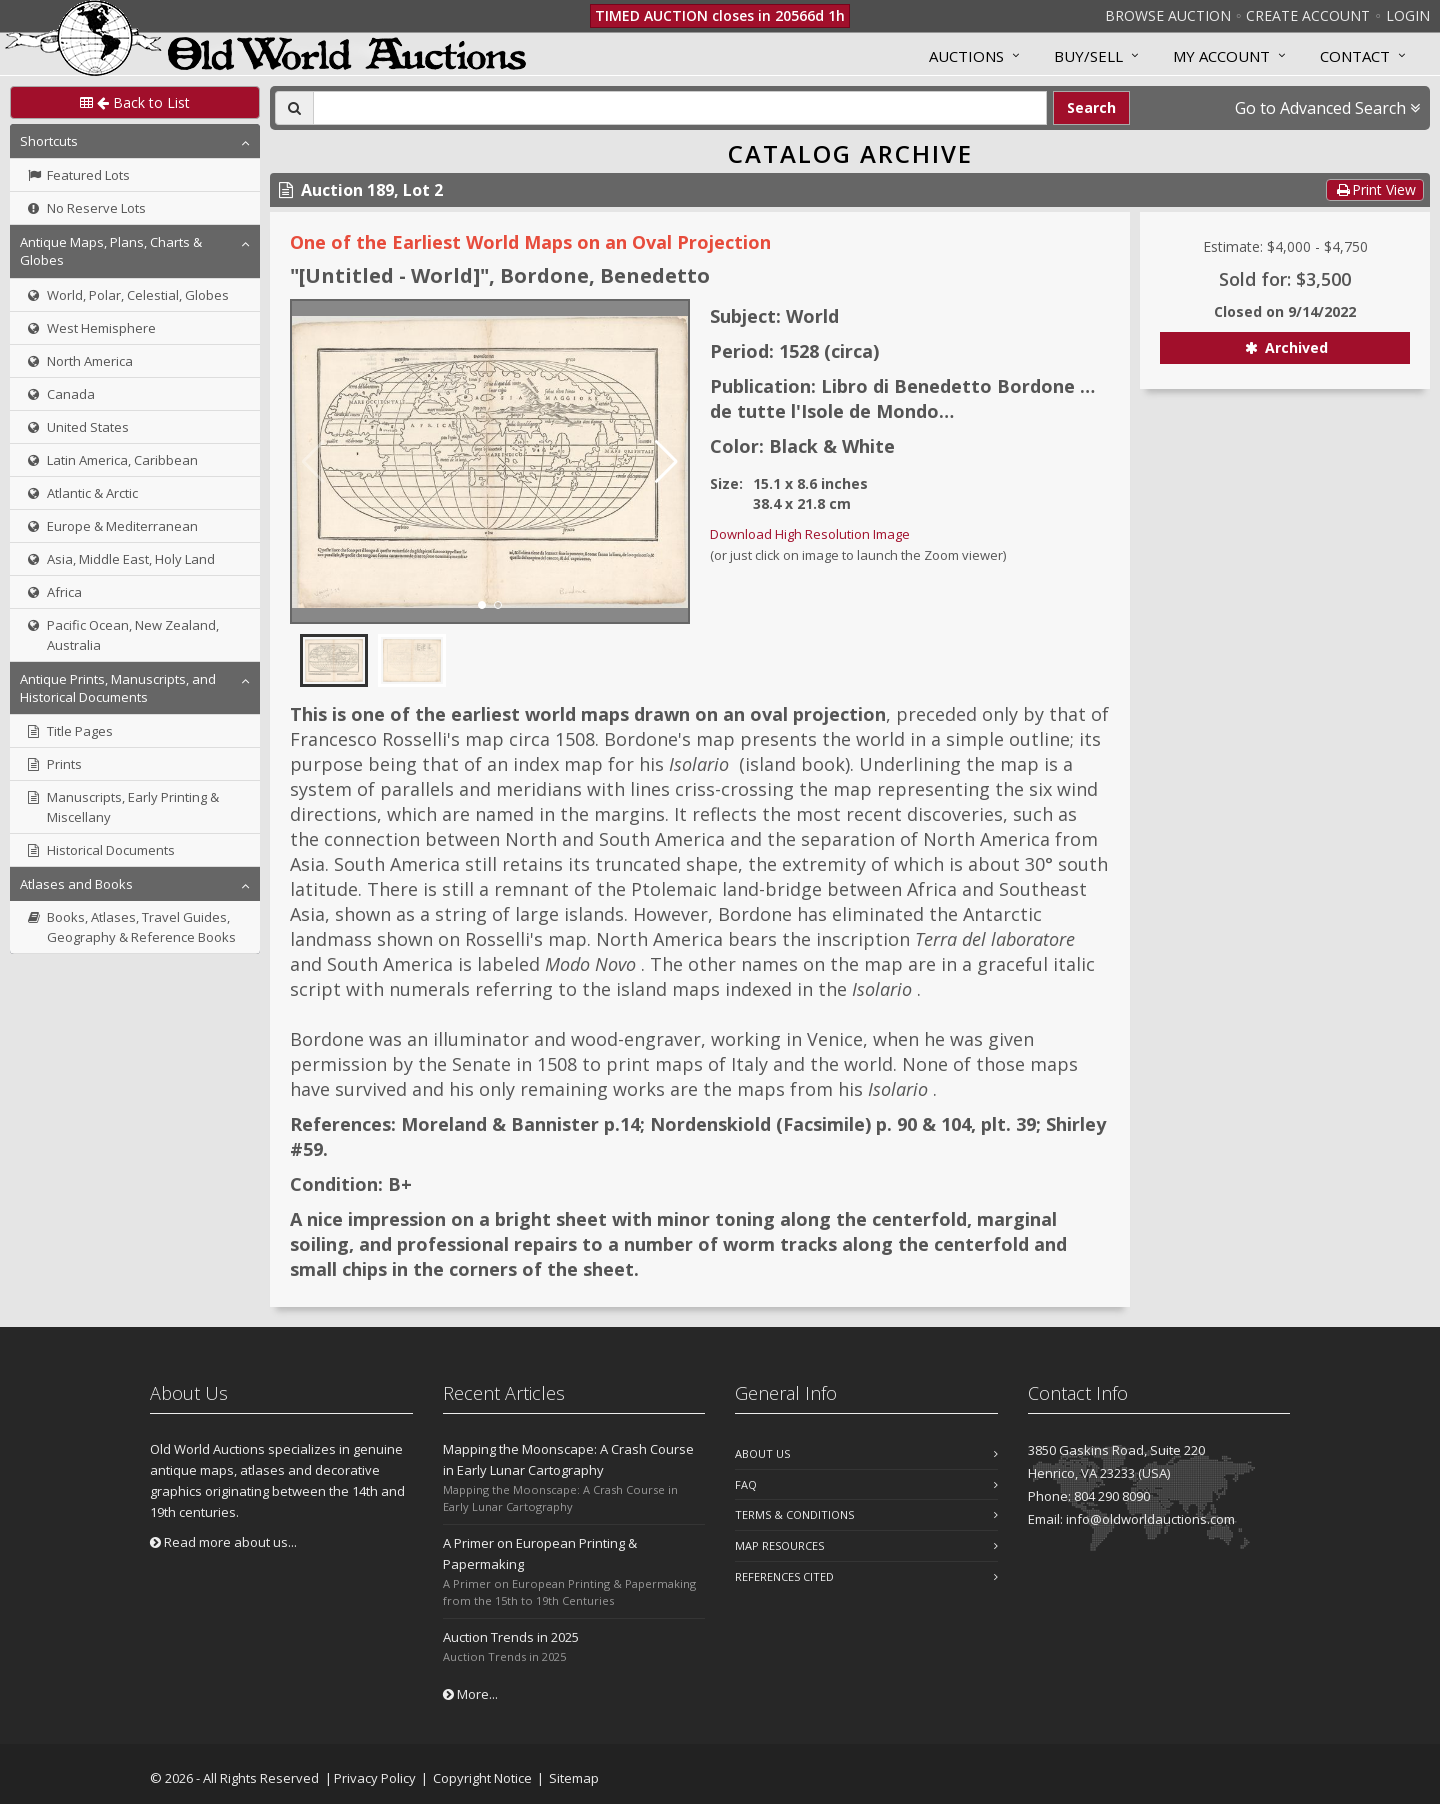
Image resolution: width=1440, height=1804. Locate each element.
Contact (1355, 56)
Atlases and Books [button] (76, 884)
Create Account (1308, 15)
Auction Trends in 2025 (511, 1637)
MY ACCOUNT (1221, 56)
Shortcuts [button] (49, 141)
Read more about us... (223, 1542)
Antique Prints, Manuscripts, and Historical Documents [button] (118, 688)
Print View (1375, 189)
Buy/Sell (1088, 56)
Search (1091, 107)
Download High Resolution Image (810, 534)
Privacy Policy (375, 1778)
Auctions (966, 56)
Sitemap (574, 1778)
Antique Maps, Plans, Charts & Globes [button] (111, 251)
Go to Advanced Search (1327, 108)
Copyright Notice (482, 1778)
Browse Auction (1168, 15)
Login (1408, 15)
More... (470, 1694)
